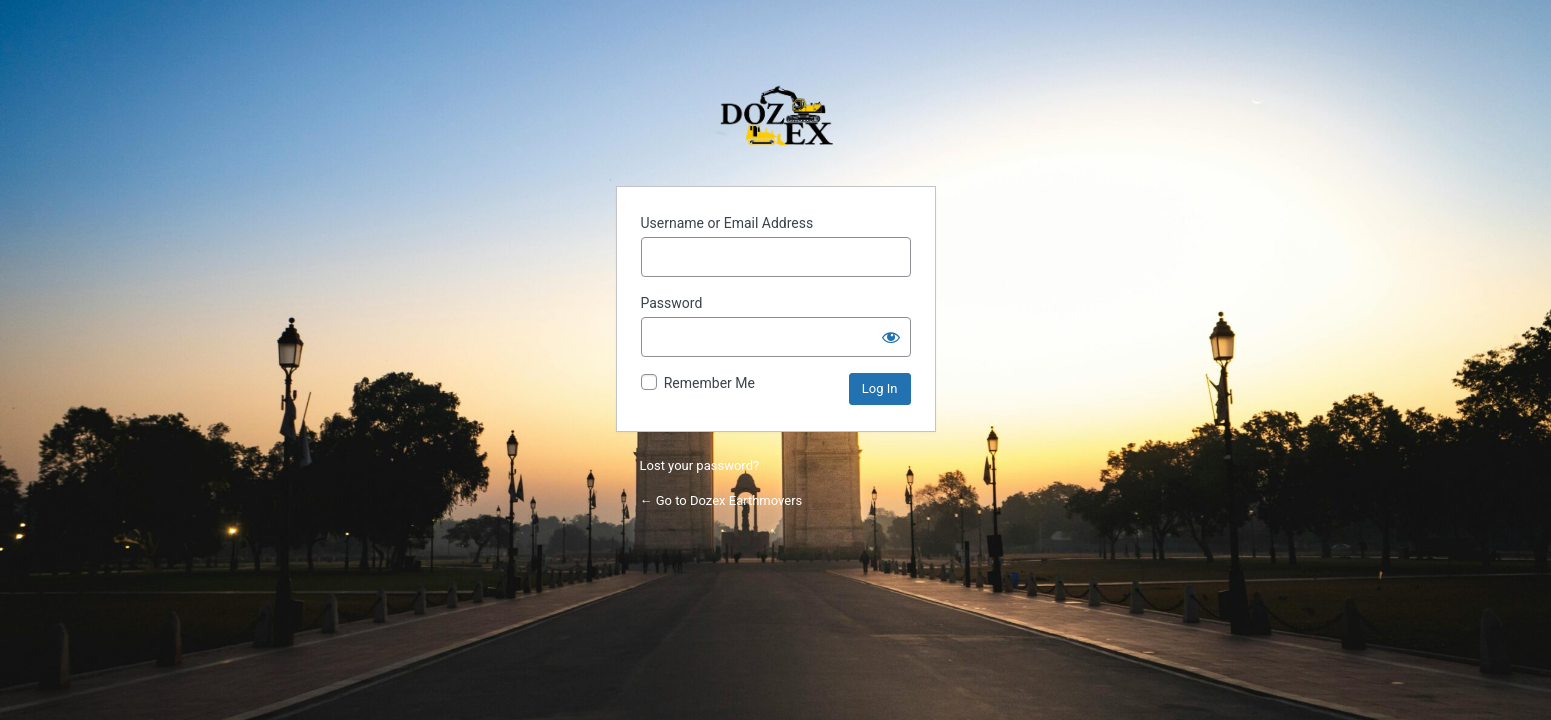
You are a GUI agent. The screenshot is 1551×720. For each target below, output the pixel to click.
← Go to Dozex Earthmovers (721, 500)
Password (672, 303)
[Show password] (891, 337)
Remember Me (709, 383)
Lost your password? (700, 465)
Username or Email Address (727, 223)
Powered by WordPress (776, 120)
